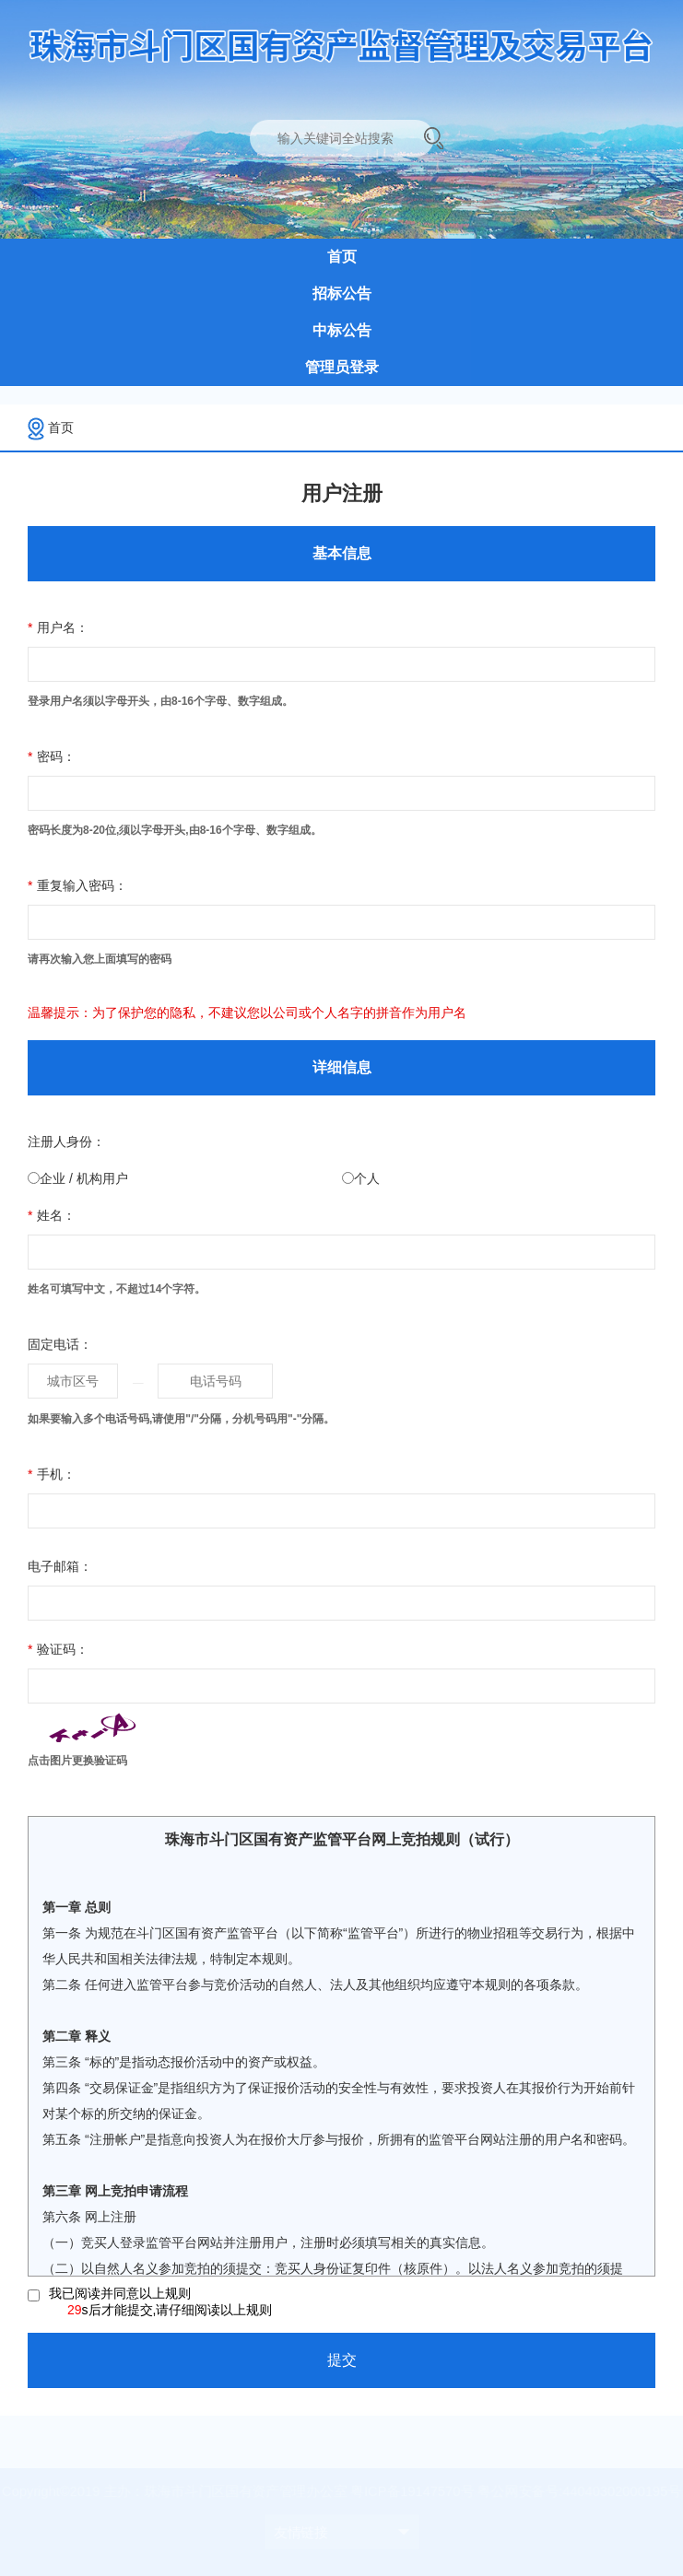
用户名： (58, 627)
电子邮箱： (60, 1566)
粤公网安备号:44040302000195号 (569, 2492)
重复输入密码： (77, 885)
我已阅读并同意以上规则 (160, 2302)
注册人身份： (66, 1141)
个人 (367, 1178)
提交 (342, 2360)
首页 (61, 427)
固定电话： (60, 1344)
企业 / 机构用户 (84, 1178)
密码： (52, 756)
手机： (52, 1474)
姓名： (52, 1215)
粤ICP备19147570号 (409, 2492)
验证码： (58, 1649)
